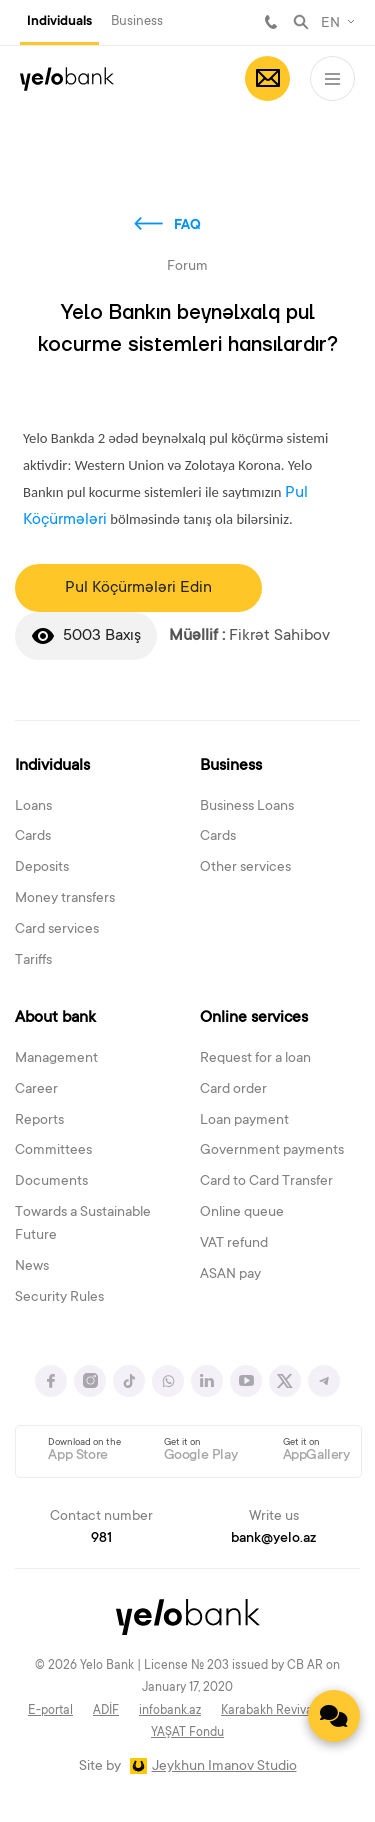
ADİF (106, 1711)
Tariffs (33, 961)
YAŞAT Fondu (187, 1733)
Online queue (242, 1213)
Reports (39, 1121)
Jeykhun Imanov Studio (224, 1767)
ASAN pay (230, 1275)
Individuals (59, 22)
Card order (233, 1090)
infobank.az (170, 1711)
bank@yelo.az (273, 1539)
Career (36, 1090)
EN (330, 24)
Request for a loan (255, 1059)
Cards (33, 837)
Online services (254, 1018)
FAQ (187, 226)
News (32, 1267)
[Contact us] (334, 1716)
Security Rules (59, 1298)
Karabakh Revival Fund (284, 1711)
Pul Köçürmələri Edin (138, 588)
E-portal (50, 1711)
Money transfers (65, 899)
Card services (57, 930)
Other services (245, 868)
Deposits (42, 868)
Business (137, 21)
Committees (53, 1151)
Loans (33, 807)
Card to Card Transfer (266, 1182)
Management (56, 1059)
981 (271, 22)
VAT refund (234, 1244)
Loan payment (244, 1121)
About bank (55, 1018)
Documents (51, 1182)
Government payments (272, 1151)
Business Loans (247, 807)
